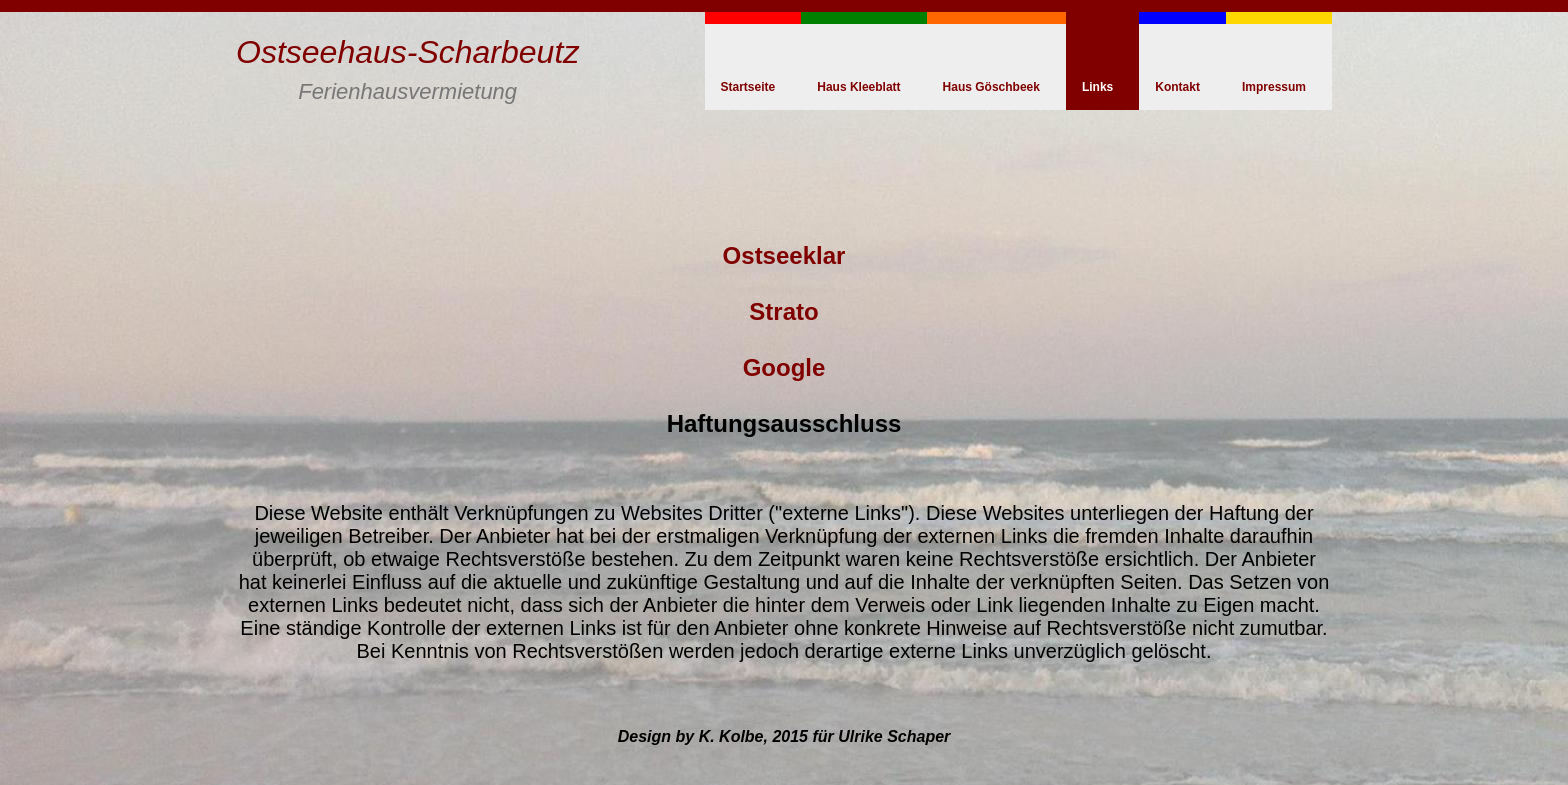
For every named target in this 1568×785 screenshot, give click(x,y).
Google (784, 367)
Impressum (1274, 87)
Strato (783, 311)
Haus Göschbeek (991, 87)
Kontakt (1177, 87)
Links (1097, 87)
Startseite (748, 87)
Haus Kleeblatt (858, 87)
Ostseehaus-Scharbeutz (407, 52)
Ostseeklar (784, 255)
